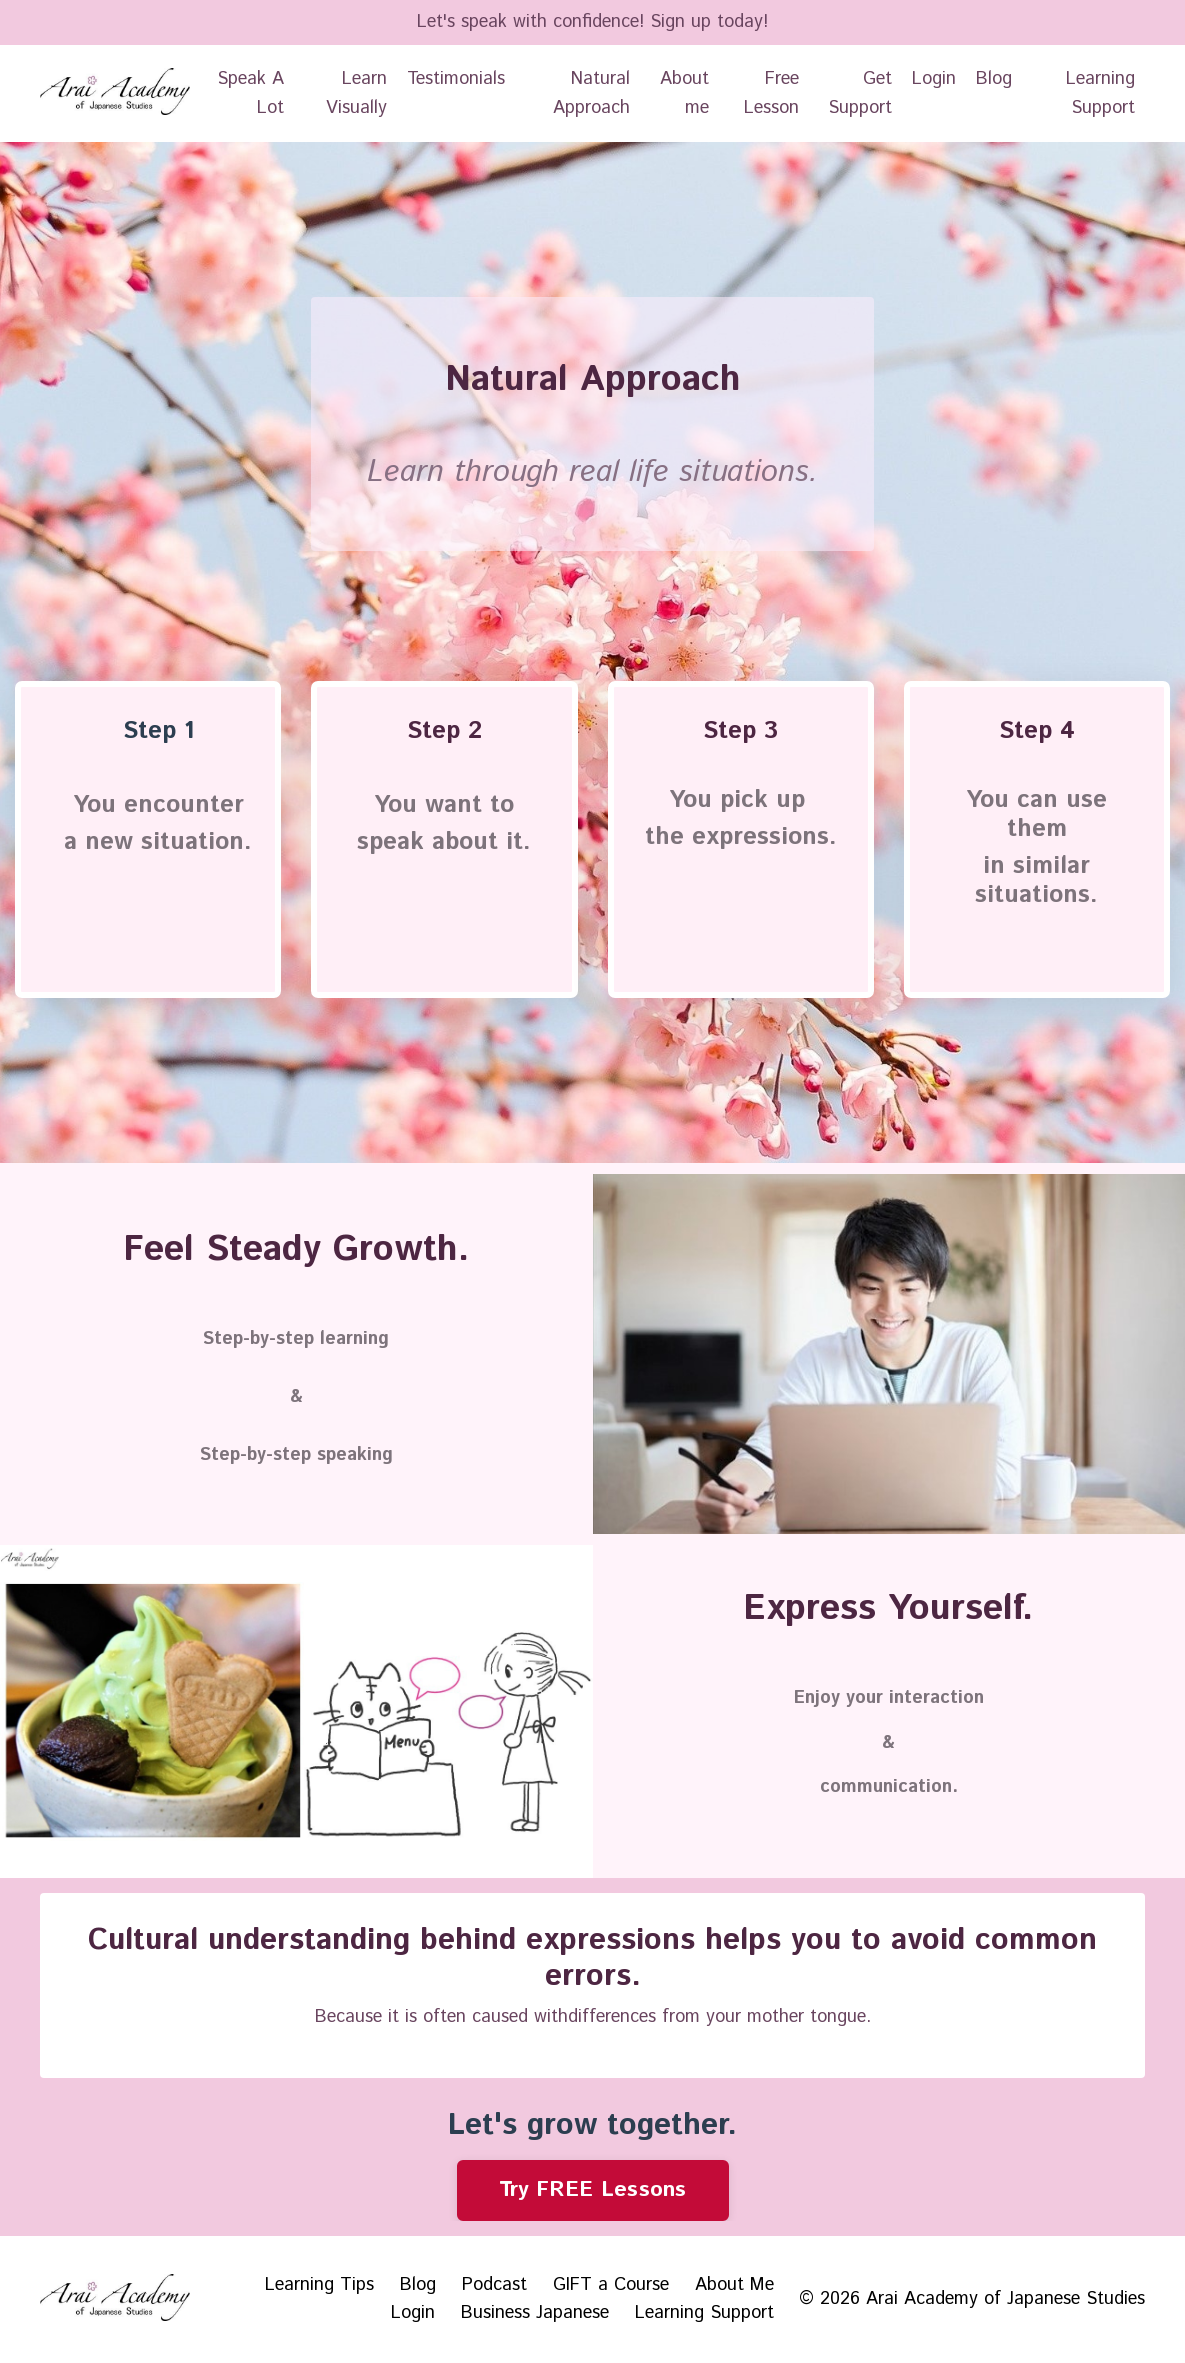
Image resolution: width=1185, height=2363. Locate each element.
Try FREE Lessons (593, 2189)
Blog (994, 79)
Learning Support (1100, 93)
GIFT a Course (611, 2285)
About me (684, 93)
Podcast (494, 2285)
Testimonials (456, 79)
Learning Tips (319, 2285)
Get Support (860, 93)
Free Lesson (771, 93)
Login (934, 79)
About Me (734, 2285)
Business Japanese (535, 2313)
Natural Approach (591, 93)
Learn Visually (356, 93)
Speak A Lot (250, 93)
